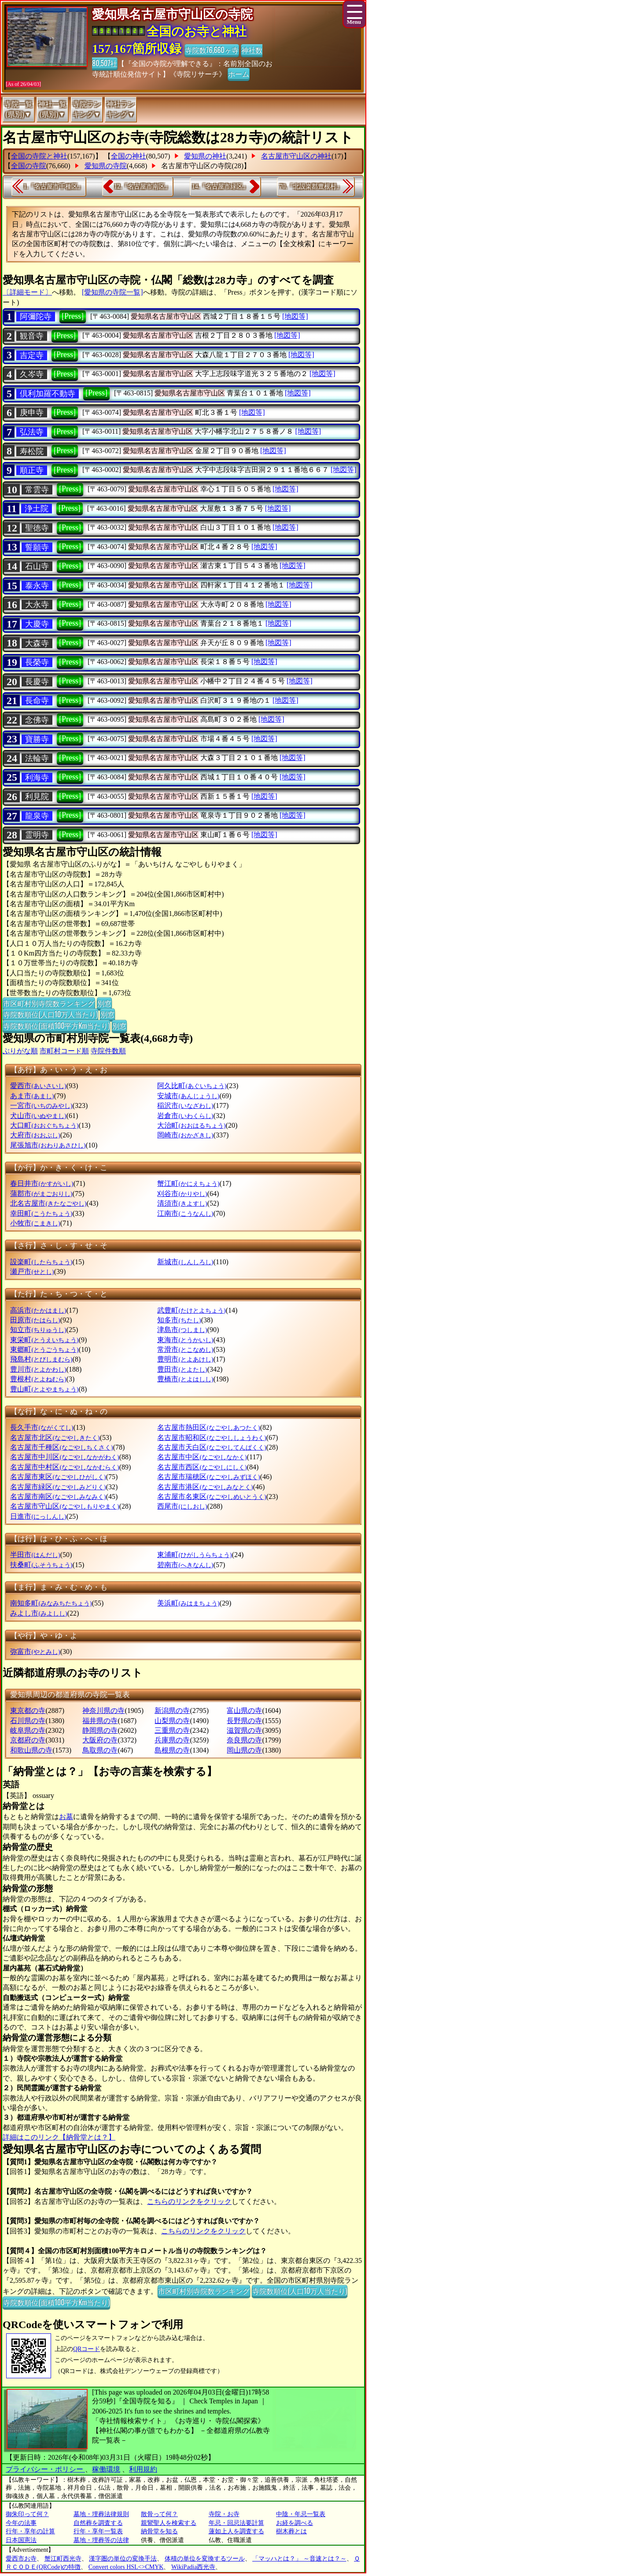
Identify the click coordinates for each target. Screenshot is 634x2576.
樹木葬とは (291, 2531)
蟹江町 (188, 1183)
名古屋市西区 (202, 1467)
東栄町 (44, 1339)
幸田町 (41, 1213)
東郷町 (44, 1349)
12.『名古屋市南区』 (142, 186)
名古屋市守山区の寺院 (196, 166)
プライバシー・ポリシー (45, 2469)
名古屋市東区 (58, 1476)
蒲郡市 (41, 1193)
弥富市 (35, 1651)
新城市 (185, 1262)
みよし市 (38, 1613)
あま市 (32, 1096)
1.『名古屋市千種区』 (53, 186)
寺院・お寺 (224, 2514)
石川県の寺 (27, 1720)
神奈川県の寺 (103, 1710)
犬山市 (38, 1115)
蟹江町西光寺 (62, 2558)
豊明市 (185, 1359)
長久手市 (41, 1427)
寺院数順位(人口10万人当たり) (50, 1014)
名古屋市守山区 (64, 1506)
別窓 (104, 1003)
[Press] (73, 316)
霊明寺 (37, 834)
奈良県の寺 (244, 1740)
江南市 (185, 1213)
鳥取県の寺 (100, 1750)
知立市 (38, 1329)
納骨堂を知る (159, 2531)
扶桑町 (41, 1564)
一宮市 (41, 1105)
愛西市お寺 (21, 2558)
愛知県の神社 (205, 156)
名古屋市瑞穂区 (208, 1476)
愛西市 (38, 1085)
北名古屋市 (48, 1203)
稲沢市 (185, 1105)
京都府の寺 (27, 1740)
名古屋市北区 (55, 1437)
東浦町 (194, 1554)
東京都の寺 (27, 1710)
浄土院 (36, 508)
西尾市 (182, 1506)
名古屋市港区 (205, 1487)
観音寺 (32, 336)
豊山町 (44, 1389)
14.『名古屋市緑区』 (220, 186)
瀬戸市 (32, 1271)
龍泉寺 (37, 816)
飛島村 (41, 1359)
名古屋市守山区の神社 (296, 156)
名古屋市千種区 (61, 1447)
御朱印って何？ (27, 2514)
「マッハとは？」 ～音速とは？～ (299, 2558)
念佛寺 (37, 720)
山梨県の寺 (172, 1720)
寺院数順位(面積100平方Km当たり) (56, 1025)
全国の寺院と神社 (39, 156)
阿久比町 (191, 1085)
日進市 (38, 1516)
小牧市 (35, 1223)
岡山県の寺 (244, 1750)
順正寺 (32, 470)
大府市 (35, 1135)
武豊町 (191, 1310)
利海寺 (37, 777)
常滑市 (185, 1349)
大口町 (44, 1125)
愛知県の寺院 (106, 166)
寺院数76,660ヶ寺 (212, 49)
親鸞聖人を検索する (168, 2523)
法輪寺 (37, 758)
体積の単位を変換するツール (205, 2558)
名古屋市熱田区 (208, 1427)
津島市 (182, 1329)
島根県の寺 (172, 1750)
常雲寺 (37, 489)
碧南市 (185, 1564)
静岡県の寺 (100, 1730)
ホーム (238, 73)
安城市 (188, 1096)
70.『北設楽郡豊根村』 (311, 186)
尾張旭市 (47, 1145)
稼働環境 (106, 2469)
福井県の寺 (100, 1720)
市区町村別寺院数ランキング (49, 1003)
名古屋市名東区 (211, 1496)
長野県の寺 (244, 1720)
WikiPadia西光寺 (193, 2567)
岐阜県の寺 (27, 1730)
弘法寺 (32, 432)
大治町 (191, 1125)
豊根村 (38, 1379)
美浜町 (188, 1603)
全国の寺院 (28, 166)
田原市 (35, 1320)
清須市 (182, 1203)
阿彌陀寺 (36, 316)
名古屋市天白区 (211, 1447)
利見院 (37, 796)
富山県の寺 (244, 1710)
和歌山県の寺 (31, 1750)
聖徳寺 (37, 528)
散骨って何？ (159, 2514)
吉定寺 (32, 355)
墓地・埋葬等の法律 (101, 2540)
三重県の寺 (172, 1730)
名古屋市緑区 (58, 1487)
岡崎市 (185, 1135)
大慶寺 (37, 624)
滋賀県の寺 (244, 1730)
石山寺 (37, 566)
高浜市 (38, 1310)
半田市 (35, 1554)
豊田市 (182, 1369)
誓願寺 (37, 547)
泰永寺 (37, 585)
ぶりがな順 (20, 1051)
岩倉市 (185, 1115)
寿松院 (32, 451)
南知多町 (51, 1603)
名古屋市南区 (58, 1496)
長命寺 (37, 700)
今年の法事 (21, 2523)
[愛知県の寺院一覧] (112, 292)
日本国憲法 (21, 2540)
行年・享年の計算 (30, 2531)
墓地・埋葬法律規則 (101, 2514)
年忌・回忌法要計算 (236, 2523)
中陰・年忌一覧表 (300, 2514)
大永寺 (37, 604)
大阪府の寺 (100, 1740)
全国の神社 (128, 156)
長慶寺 (37, 681)
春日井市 (41, 1183)
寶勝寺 (37, 739)
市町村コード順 (64, 1051)
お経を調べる (294, 2523)
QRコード (86, 2349)
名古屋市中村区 (64, 1467)
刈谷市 (182, 1193)
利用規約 (143, 2469)
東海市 (185, 1339)
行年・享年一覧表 (98, 2531)
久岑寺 (32, 374)
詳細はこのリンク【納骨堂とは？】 (59, 2137)
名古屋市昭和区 (211, 1437)
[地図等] (295, 316)
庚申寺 (32, 412)
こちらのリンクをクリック (189, 2201)
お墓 (66, 1816)
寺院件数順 (108, 1051)
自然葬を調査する (98, 2523)
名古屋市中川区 (64, 1457)
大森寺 (37, 643)
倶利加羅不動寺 (47, 393)
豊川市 (38, 1369)
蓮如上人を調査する (236, 2531)
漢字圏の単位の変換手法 (123, 2558)
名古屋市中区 (202, 1457)
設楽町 (41, 1262)
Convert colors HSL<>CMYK (126, 2567)
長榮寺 (37, 662)
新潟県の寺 (172, 1710)
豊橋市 (185, 1379)
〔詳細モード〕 (27, 292)
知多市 (179, 1320)
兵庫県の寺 (172, 1740)
